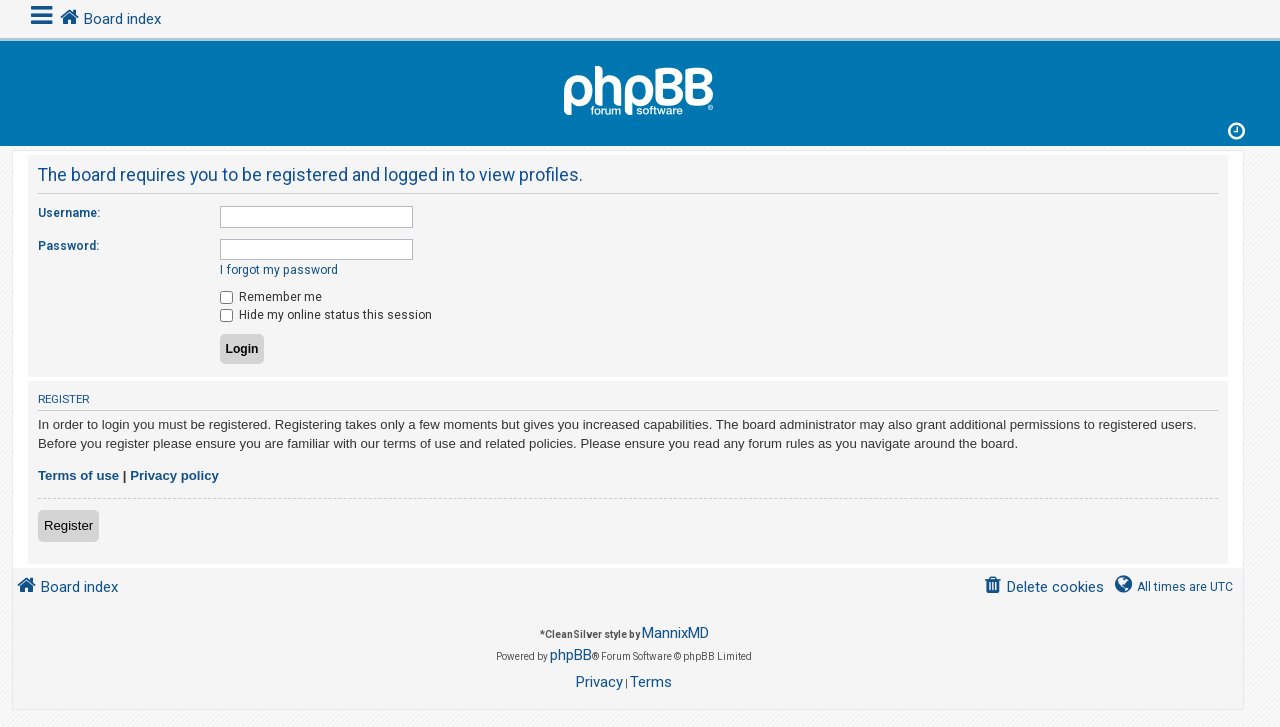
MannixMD (675, 633)
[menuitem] (1043, 587)
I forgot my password (279, 270)
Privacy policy (174, 475)
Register (68, 525)
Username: (69, 213)
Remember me (271, 297)
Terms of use (78, 475)
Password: (68, 246)
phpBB (571, 655)
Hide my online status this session (326, 315)
